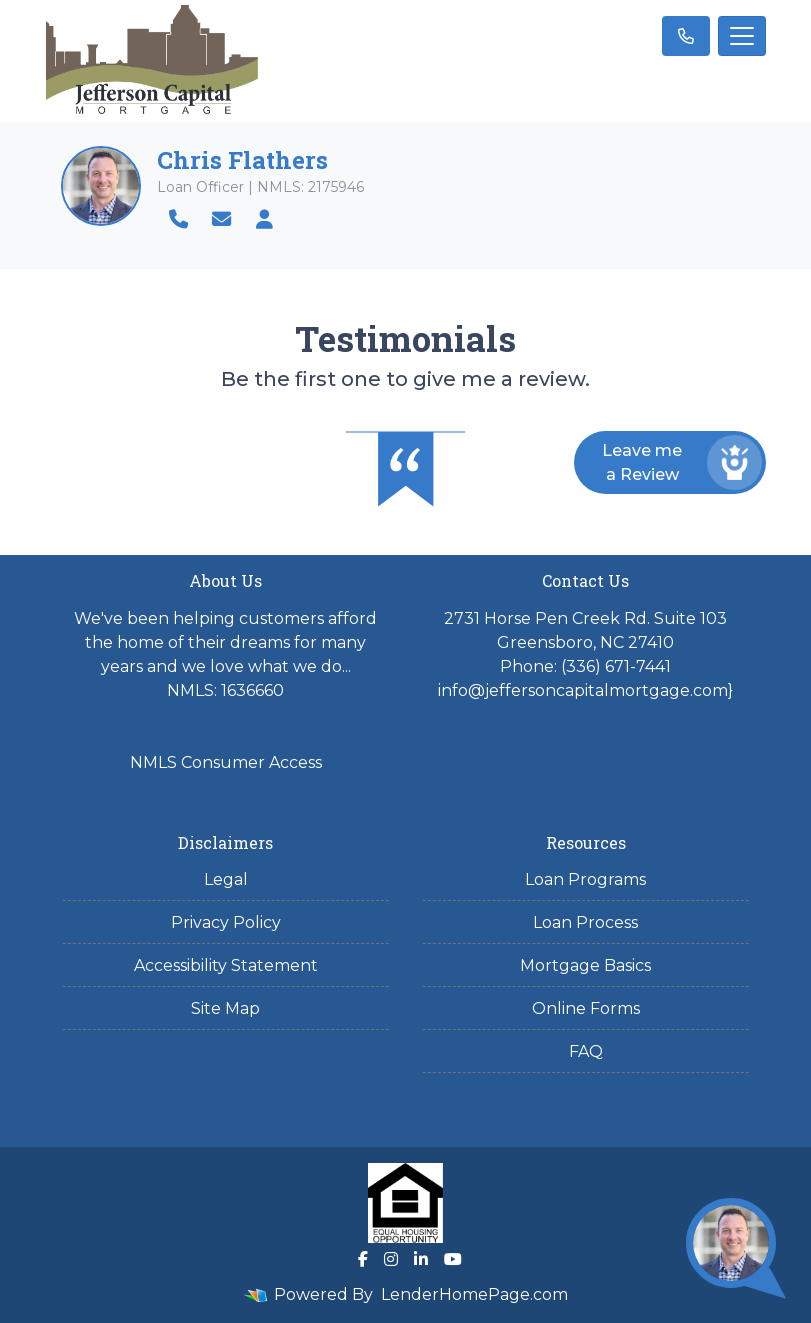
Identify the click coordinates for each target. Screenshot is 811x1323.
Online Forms (586, 1008)
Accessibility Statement (226, 965)
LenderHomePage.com (474, 1294)
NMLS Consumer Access (226, 762)
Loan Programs (585, 879)
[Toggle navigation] (742, 36)
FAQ (586, 1051)
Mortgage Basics (585, 965)
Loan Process (585, 922)
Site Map (225, 1008)
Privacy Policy (226, 922)
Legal (226, 879)
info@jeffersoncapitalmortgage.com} (585, 690)
